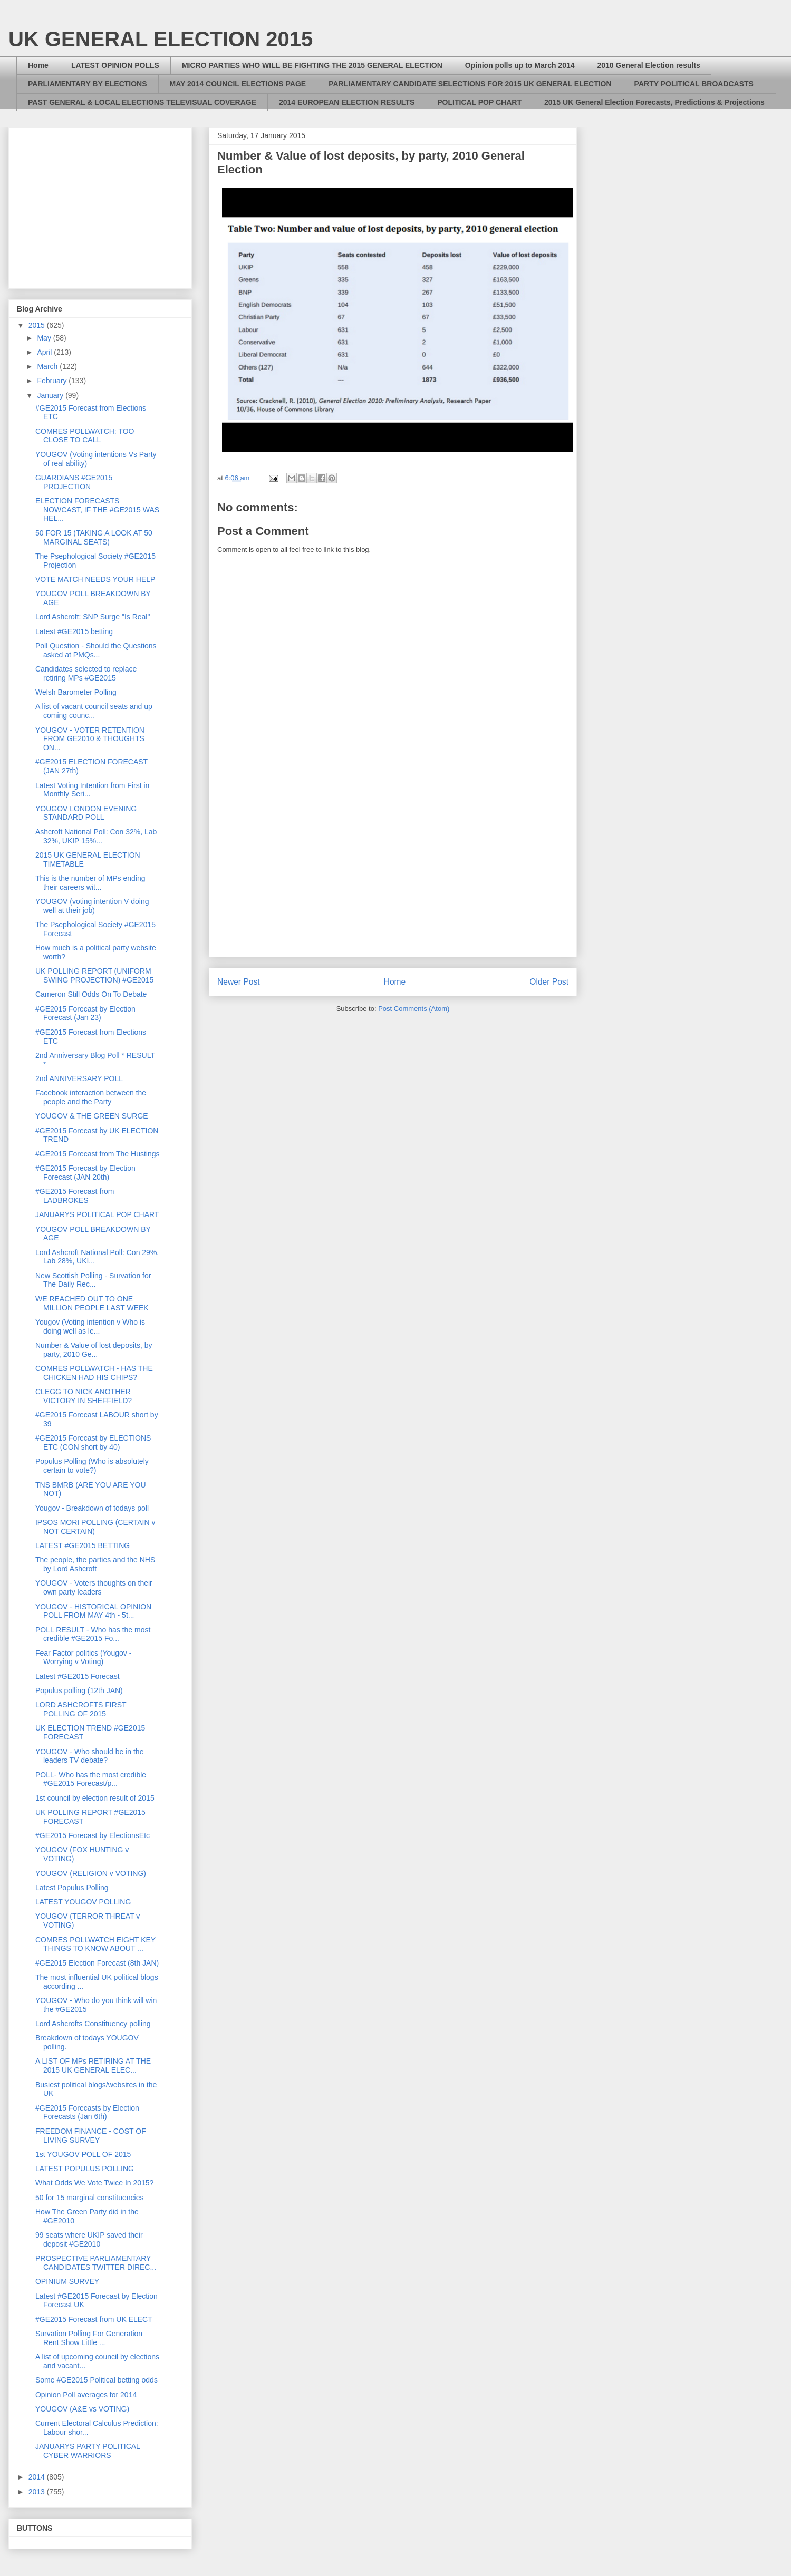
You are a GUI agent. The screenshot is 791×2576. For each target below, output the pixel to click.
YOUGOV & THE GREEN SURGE (91, 1116)
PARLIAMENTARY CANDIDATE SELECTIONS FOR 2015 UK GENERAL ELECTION (470, 84)
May (45, 338)
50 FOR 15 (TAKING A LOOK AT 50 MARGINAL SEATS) (93, 537)
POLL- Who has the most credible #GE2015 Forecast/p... (90, 1779)
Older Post (548, 981)
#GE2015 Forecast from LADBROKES (74, 1195)
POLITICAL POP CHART (479, 102)
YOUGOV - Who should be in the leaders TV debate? (89, 1756)
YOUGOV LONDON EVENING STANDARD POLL (86, 813)
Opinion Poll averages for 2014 (86, 2394)
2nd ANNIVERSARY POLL (79, 1078)
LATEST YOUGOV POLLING (83, 1902)
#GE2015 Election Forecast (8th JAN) (97, 1963)
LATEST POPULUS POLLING (84, 2168)
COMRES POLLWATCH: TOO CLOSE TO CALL (84, 435)
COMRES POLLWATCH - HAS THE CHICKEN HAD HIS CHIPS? (94, 1373)
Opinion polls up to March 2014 (520, 65)
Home (38, 65)
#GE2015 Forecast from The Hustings (97, 1154)
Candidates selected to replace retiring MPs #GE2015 (86, 673)
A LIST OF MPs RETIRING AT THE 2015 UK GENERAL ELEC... (93, 2065)
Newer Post (238, 981)
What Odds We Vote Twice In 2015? (94, 2183)
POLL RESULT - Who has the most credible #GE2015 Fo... (92, 1634)
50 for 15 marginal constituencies (89, 2197)
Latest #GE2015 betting (74, 631)
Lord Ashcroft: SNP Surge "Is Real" (92, 617)
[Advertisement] (392, 875)
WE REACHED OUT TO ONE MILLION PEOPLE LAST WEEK (92, 1303)
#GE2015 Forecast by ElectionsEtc (92, 1835)
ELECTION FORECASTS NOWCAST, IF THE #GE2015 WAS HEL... (97, 510)
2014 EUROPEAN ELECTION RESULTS (346, 102)
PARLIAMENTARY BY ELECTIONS (87, 84)
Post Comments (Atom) (413, 1009)
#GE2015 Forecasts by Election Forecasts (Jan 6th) (87, 2112)
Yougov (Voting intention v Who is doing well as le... (90, 1326)
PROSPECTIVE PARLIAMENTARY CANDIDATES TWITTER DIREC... (95, 2262)
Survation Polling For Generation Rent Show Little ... (88, 2338)
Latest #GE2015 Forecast (77, 1676)
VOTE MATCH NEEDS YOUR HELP (95, 579)
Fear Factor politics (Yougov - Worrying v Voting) (83, 1657)
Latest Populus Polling (72, 1887)
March (48, 366)
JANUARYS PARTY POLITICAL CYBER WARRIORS (87, 2451)
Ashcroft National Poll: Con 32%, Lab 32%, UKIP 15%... (96, 836)
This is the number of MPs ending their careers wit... (90, 882)
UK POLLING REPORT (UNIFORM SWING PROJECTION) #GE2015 (94, 975)
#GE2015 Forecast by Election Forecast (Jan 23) (85, 1013)
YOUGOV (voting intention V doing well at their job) (92, 906)
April (45, 352)
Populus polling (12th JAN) (79, 1690)
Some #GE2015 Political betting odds (96, 2380)
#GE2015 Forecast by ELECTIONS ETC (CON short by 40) (93, 1442)
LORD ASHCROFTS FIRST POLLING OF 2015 (80, 1709)
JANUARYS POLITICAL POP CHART (97, 1214)
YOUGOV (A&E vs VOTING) (82, 2409)
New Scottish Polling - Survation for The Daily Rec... (93, 1280)
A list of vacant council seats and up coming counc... (93, 711)
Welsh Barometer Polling (76, 692)
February (53, 380)
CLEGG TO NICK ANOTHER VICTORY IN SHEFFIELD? (83, 1396)
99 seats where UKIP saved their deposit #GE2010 (89, 2239)
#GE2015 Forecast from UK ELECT (93, 2319)
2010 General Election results (648, 65)
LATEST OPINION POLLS (115, 65)
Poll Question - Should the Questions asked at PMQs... (96, 650)
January (51, 395)
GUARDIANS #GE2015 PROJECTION (73, 482)
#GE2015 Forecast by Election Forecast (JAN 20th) (85, 1172)
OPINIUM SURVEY (67, 2281)
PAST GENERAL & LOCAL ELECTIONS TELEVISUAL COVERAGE (142, 102)
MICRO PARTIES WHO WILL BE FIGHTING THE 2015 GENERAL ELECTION (312, 65)
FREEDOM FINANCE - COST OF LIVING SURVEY (90, 2135)
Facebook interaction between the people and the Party (90, 1097)
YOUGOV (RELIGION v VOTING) (90, 1873)
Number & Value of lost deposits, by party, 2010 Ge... (93, 1349)
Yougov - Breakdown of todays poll (92, 1508)
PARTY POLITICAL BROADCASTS (694, 84)
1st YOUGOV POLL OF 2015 (83, 2154)
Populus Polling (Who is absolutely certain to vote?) (92, 1465)
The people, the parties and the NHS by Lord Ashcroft (95, 1564)
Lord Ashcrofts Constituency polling (93, 2023)
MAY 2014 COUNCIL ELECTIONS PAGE (238, 84)
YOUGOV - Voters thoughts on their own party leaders (93, 1587)
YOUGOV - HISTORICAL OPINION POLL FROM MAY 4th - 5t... (93, 1611)
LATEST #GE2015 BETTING (82, 1545)
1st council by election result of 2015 (95, 1798)
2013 (37, 2491)
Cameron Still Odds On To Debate (91, 994)
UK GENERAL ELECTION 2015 (160, 39)
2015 (37, 325)
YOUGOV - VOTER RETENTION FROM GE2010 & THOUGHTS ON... (89, 739)
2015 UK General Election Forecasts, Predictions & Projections (654, 102)
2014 (37, 2477)
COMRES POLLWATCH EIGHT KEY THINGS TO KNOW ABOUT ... (95, 1944)
